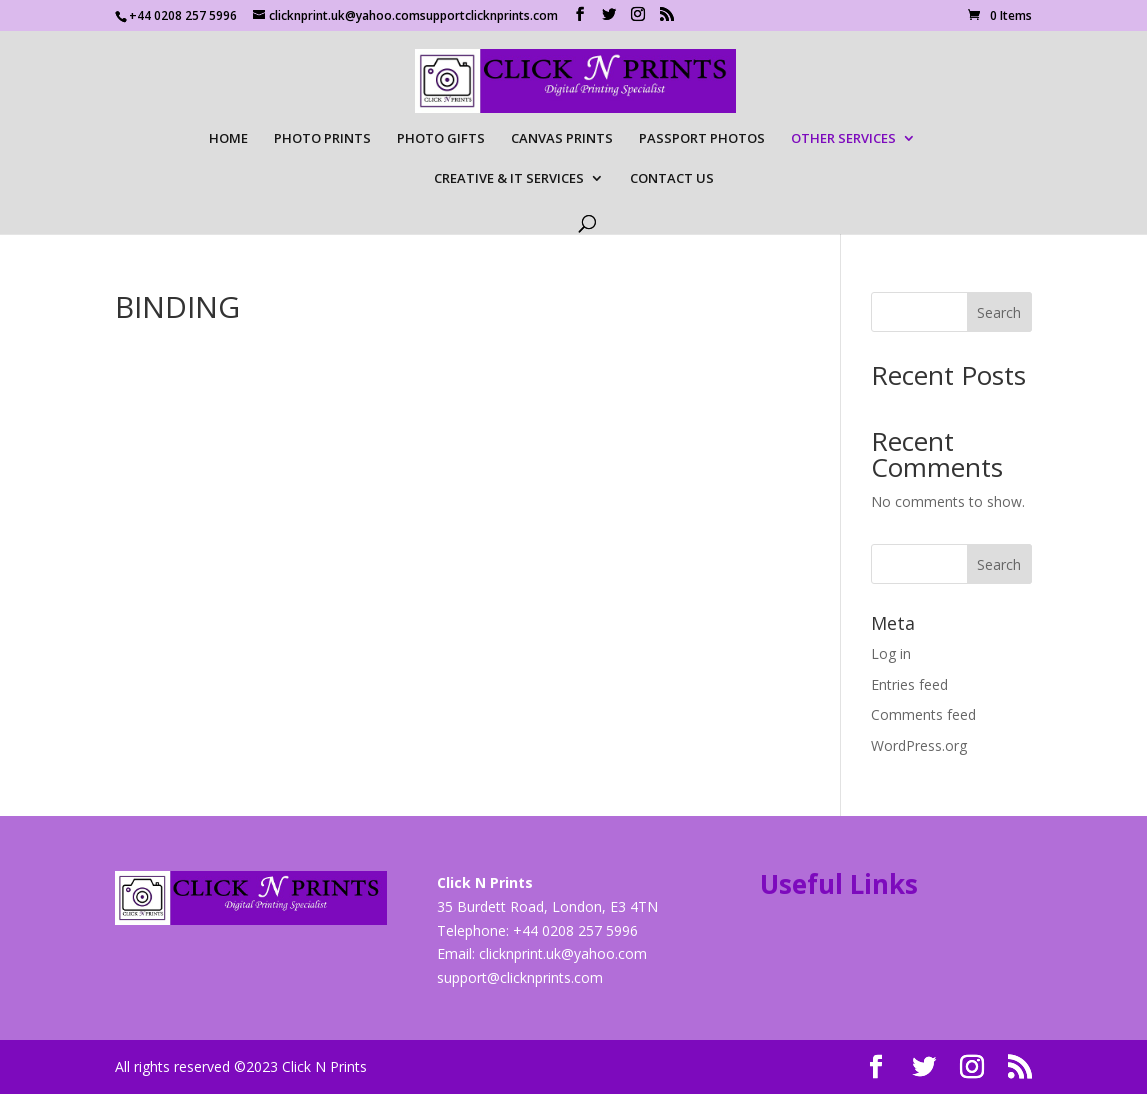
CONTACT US (672, 179)
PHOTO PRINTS (322, 139)
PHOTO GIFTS (441, 139)
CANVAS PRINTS (562, 139)
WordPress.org (919, 745)
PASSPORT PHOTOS (702, 139)
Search (999, 312)
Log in (891, 653)
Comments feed (923, 714)
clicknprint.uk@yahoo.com (563, 953)
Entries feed (909, 684)
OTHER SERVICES (843, 139)
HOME (228, 139)
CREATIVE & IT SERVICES (509, 179)
